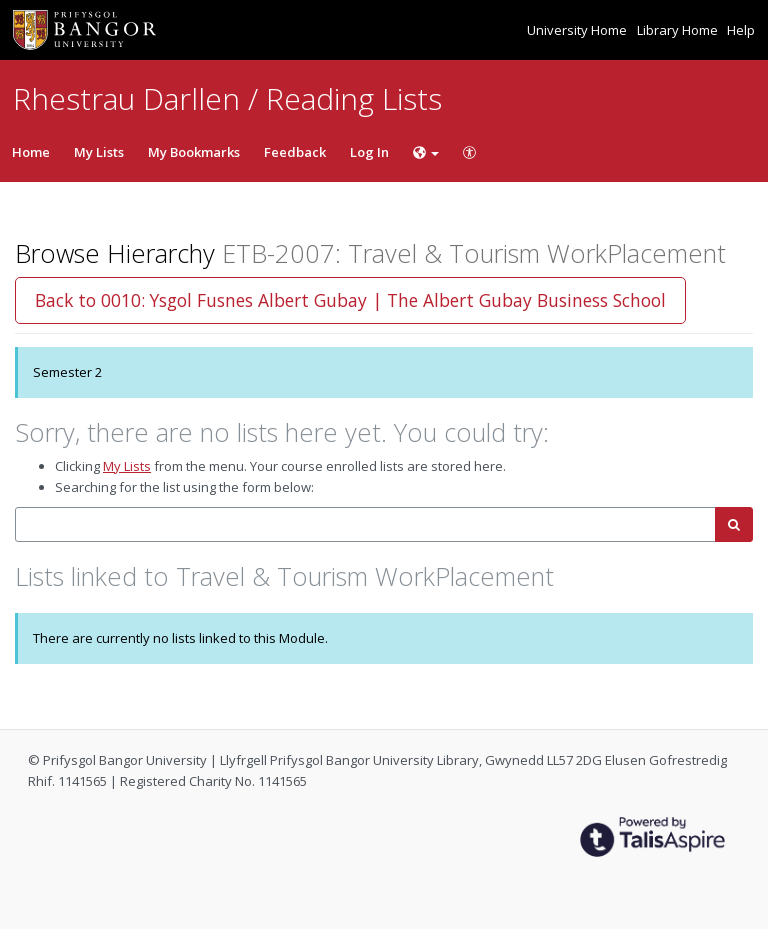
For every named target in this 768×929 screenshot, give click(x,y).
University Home (578, 30)
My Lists (99, 152)
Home (31, 152)
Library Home (679, 30)
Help (741, 30)
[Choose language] (426, 152)
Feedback (295, 152)
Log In (369, 152)
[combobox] (365, 524)
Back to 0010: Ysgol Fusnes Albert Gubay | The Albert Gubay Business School (350, 300)
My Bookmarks (194, 152)
